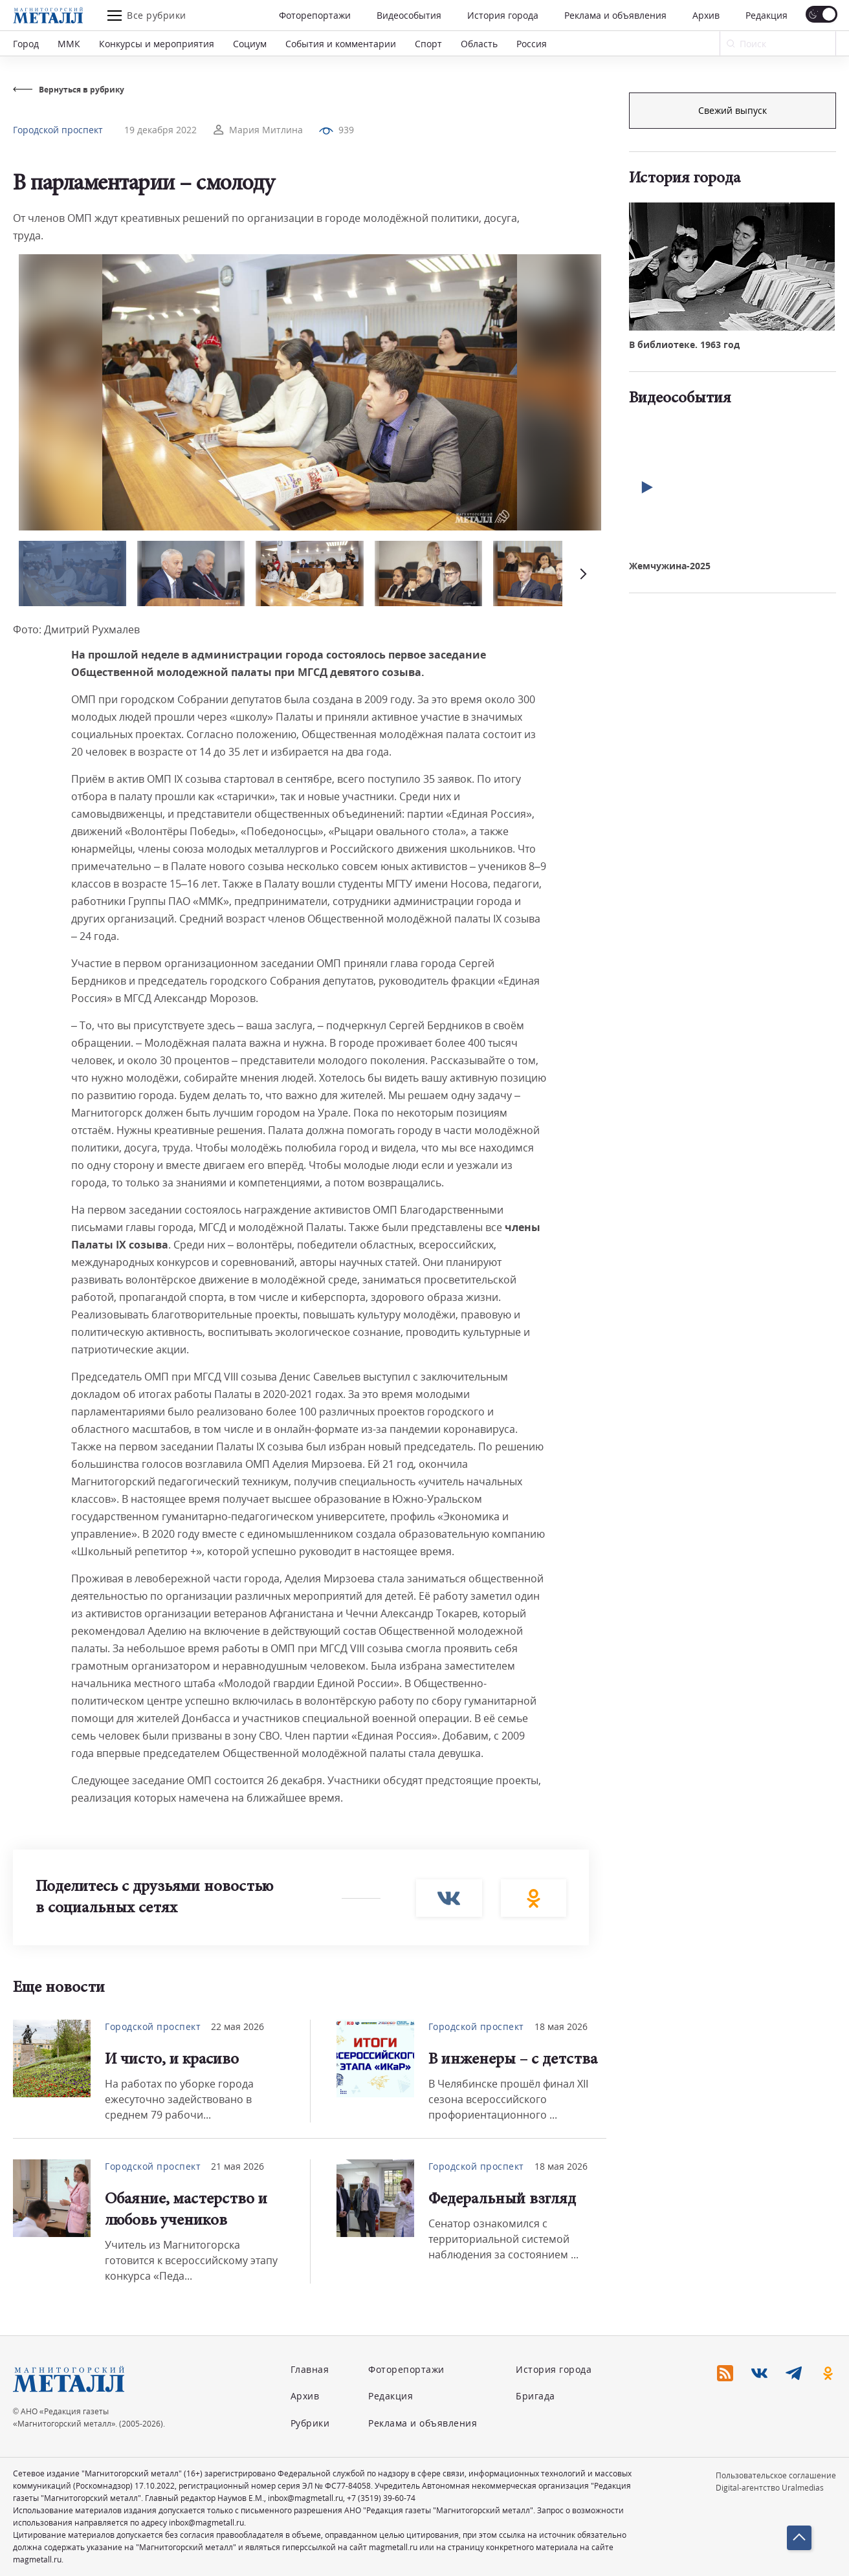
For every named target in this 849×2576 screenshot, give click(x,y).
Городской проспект (58, 130)
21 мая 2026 (237, 2166)
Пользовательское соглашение (776, 2475)
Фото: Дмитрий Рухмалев (76, 629)
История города (502, 15)
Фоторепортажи (315, 15)
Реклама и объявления (615, 15)
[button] (581, 573)
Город (26, 44)
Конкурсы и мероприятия (156, 44)
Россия (531, 44)
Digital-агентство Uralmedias (770, 2487)
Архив (706, 15)
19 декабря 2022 (160, 130)
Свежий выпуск (732, 329)
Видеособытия (409, 15)
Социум (250, 44)
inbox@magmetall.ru (305, 2498)
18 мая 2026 (561, 2026)
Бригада (535, 2396)
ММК (69, 44)
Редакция (766, 15)
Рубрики (310, 2423)
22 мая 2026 (237, 2026)
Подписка (732, 110)
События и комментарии (340, 44)
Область (479, 44)
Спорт (428, 44)
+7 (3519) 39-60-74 (381, 2498)
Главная (310, 2369)
